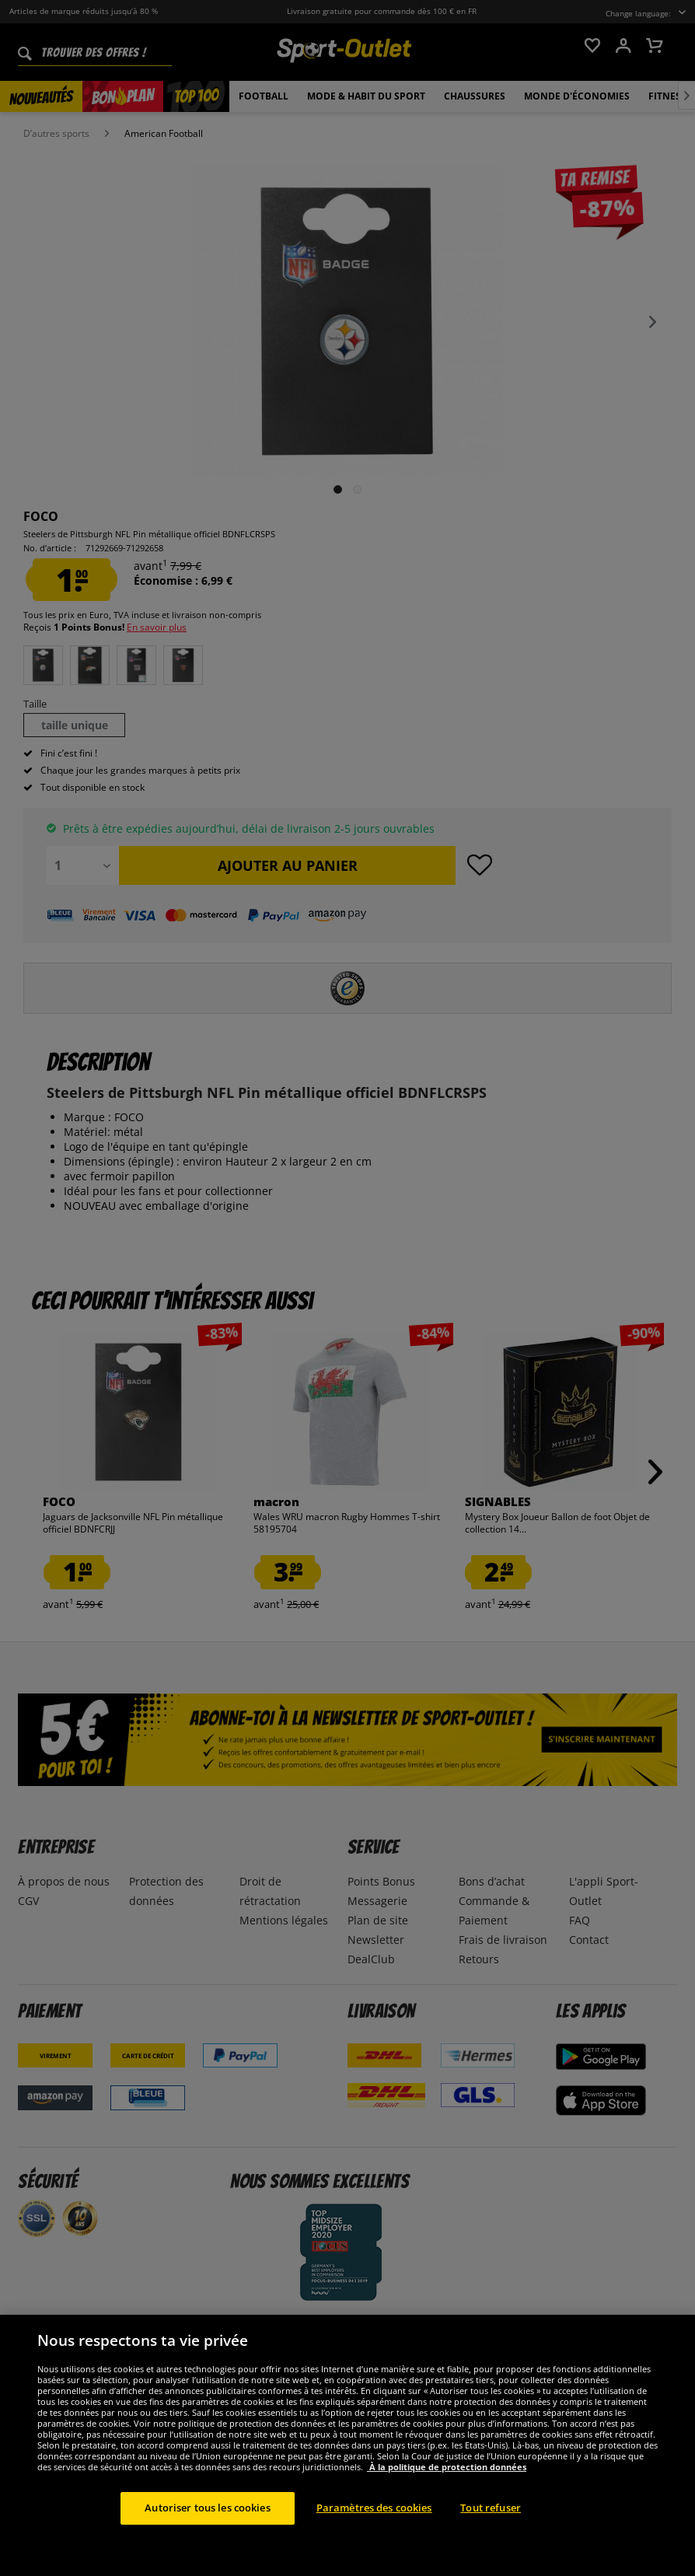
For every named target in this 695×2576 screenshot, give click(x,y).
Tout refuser (490, 2532)
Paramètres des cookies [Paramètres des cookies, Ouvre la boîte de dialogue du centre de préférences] (374, 2532)
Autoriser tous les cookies (207, 2532)
